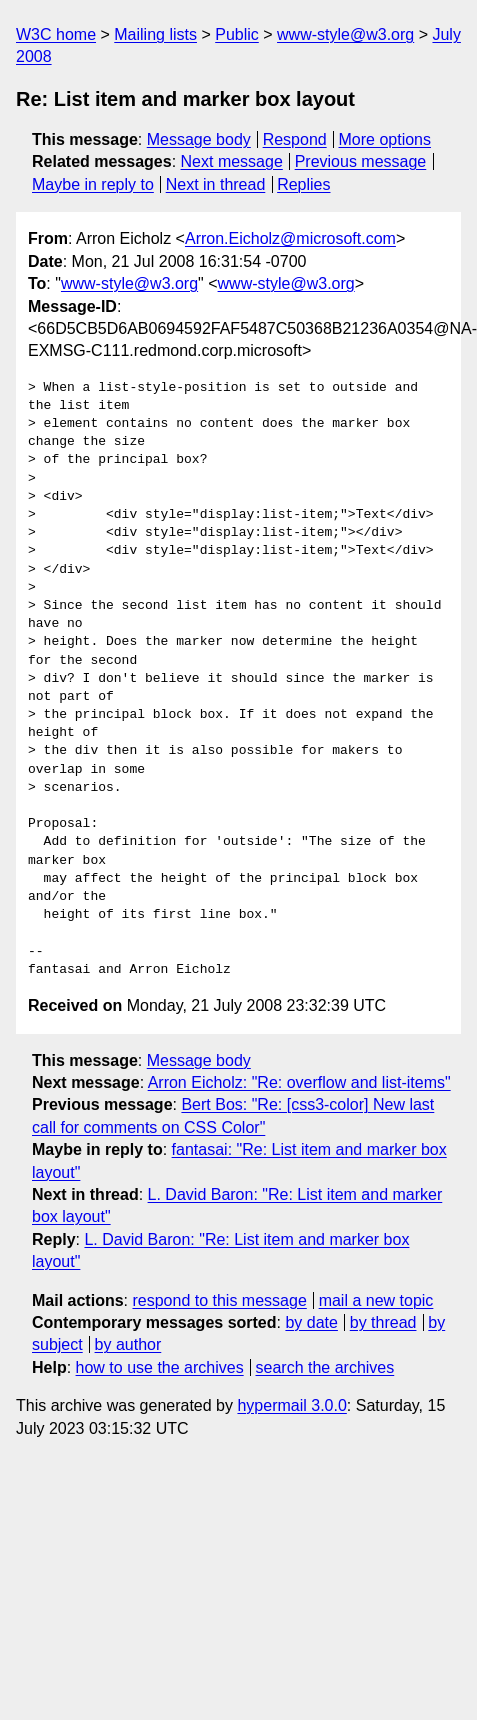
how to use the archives (160, 1367)
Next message (232, 161)
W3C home (56, 34)
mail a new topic (376, 1300)
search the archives (325, 1367)
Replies (303, 184)
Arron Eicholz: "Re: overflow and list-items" (299, 1082)
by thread (383, 1322)
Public (237, 34)
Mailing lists (155, 34)
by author (128, 1344)
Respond (295, 139)
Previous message (361, 161)
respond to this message (219, 1300)
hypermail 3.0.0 (291, 1405)
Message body (199, 139)
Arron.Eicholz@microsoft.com (290, 238)
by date (311, 1322)
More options (385, 139)
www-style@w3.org (345, 34)
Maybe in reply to (93, 184)
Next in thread (216, 184)
